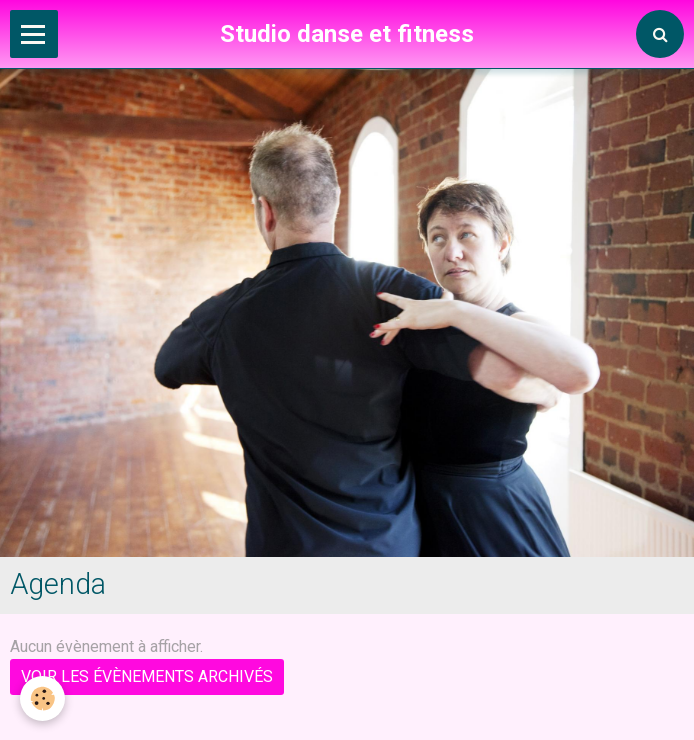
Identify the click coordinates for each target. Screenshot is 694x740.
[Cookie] (42, 698)
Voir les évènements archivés (147, 676)
